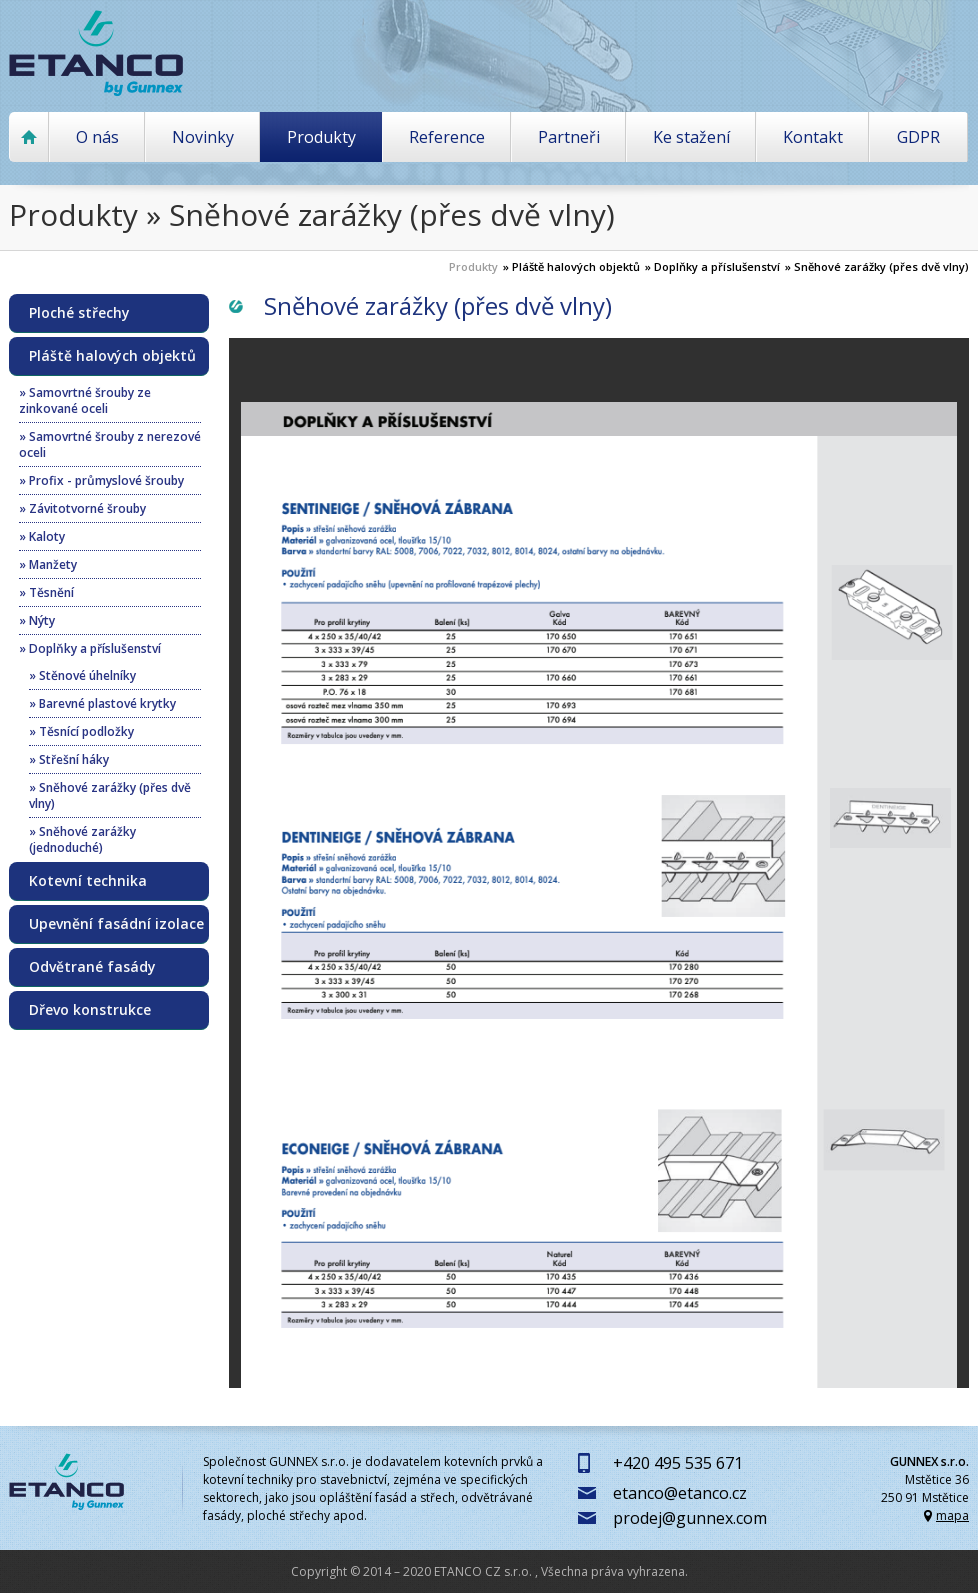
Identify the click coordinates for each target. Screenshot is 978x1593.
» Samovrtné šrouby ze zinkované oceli (85, 400)
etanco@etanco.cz (680, 1493)
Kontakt (813, 137)
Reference (447, 137)
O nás (97, 137)
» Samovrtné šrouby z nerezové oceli (110, 444)
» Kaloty (42, 536)
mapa (952, 1515)
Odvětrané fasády (92, 967)
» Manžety (48, 564)
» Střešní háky (69, 759)
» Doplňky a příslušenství (712, 266)
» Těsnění (46, 592)
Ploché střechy (79, 313)
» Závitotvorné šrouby (82, 508)
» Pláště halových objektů (571, 266)
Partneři (569, 137)
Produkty (321, 137)
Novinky (203, 137)
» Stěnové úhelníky (82, 675)
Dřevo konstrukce (90, 1010)
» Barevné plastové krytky (102, 703)
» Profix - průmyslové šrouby (101, 480)
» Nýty (37, 620)
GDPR (918, 137)
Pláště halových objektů (112, 356)
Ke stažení (691, 137)
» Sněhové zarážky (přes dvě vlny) (877, 266)
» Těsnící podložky (81, 731)
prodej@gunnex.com (690, 1518)
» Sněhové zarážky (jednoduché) (82, 839)
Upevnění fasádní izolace (116, 924)
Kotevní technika (88, 881)
